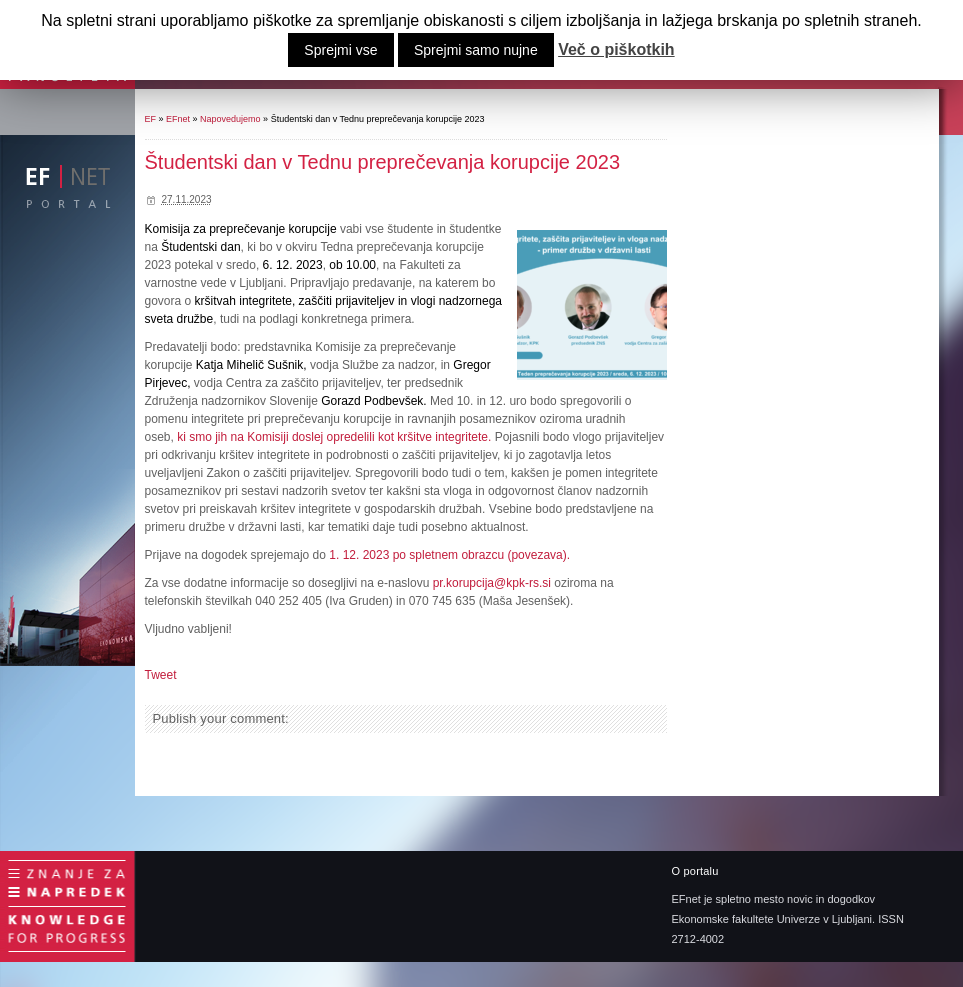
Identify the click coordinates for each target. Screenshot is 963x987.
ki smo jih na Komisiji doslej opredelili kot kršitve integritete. (334, 437)
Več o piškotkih (616, 50)
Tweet (161, 675)
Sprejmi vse (340, 50)
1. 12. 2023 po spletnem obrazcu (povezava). (448, 555)
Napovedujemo (230, 119)
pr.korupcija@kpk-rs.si (492, 583)
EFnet (178, 119)
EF (151, 119)
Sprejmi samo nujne (476, 50)
